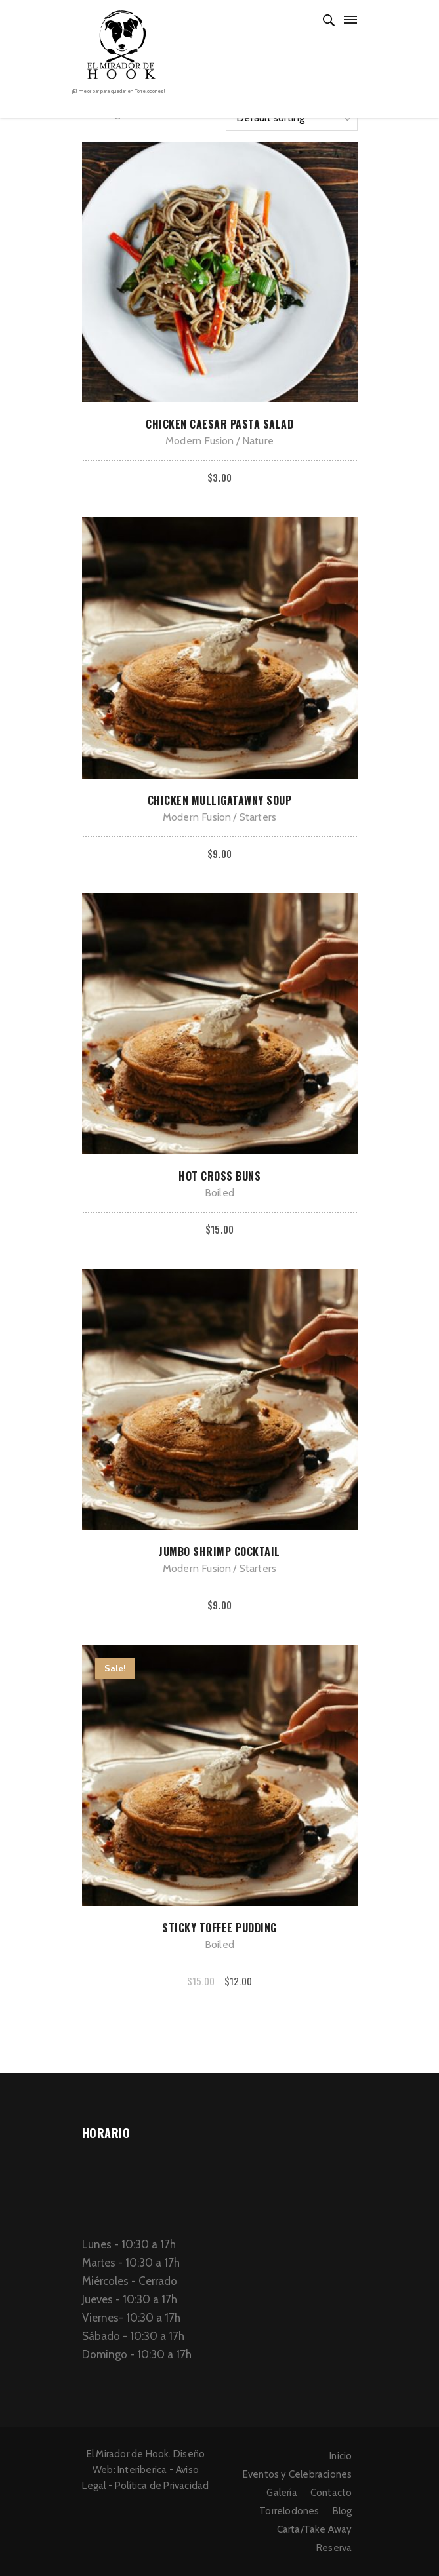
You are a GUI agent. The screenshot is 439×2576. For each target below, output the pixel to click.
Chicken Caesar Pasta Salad (219, 424)
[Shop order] (292, 118)
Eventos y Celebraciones (297, 2474)
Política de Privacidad (162, 2485)
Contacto (331, 2493)
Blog (342, 2511)
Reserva (334, 2548)
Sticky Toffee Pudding (219, 1928)
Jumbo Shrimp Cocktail (219, 1551)
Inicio (340, 2456)
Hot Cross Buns (219, 1176)
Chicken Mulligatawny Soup (220, 800)
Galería (281, 2493)
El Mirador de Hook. (129, 2454)
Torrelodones (289, 2511)
